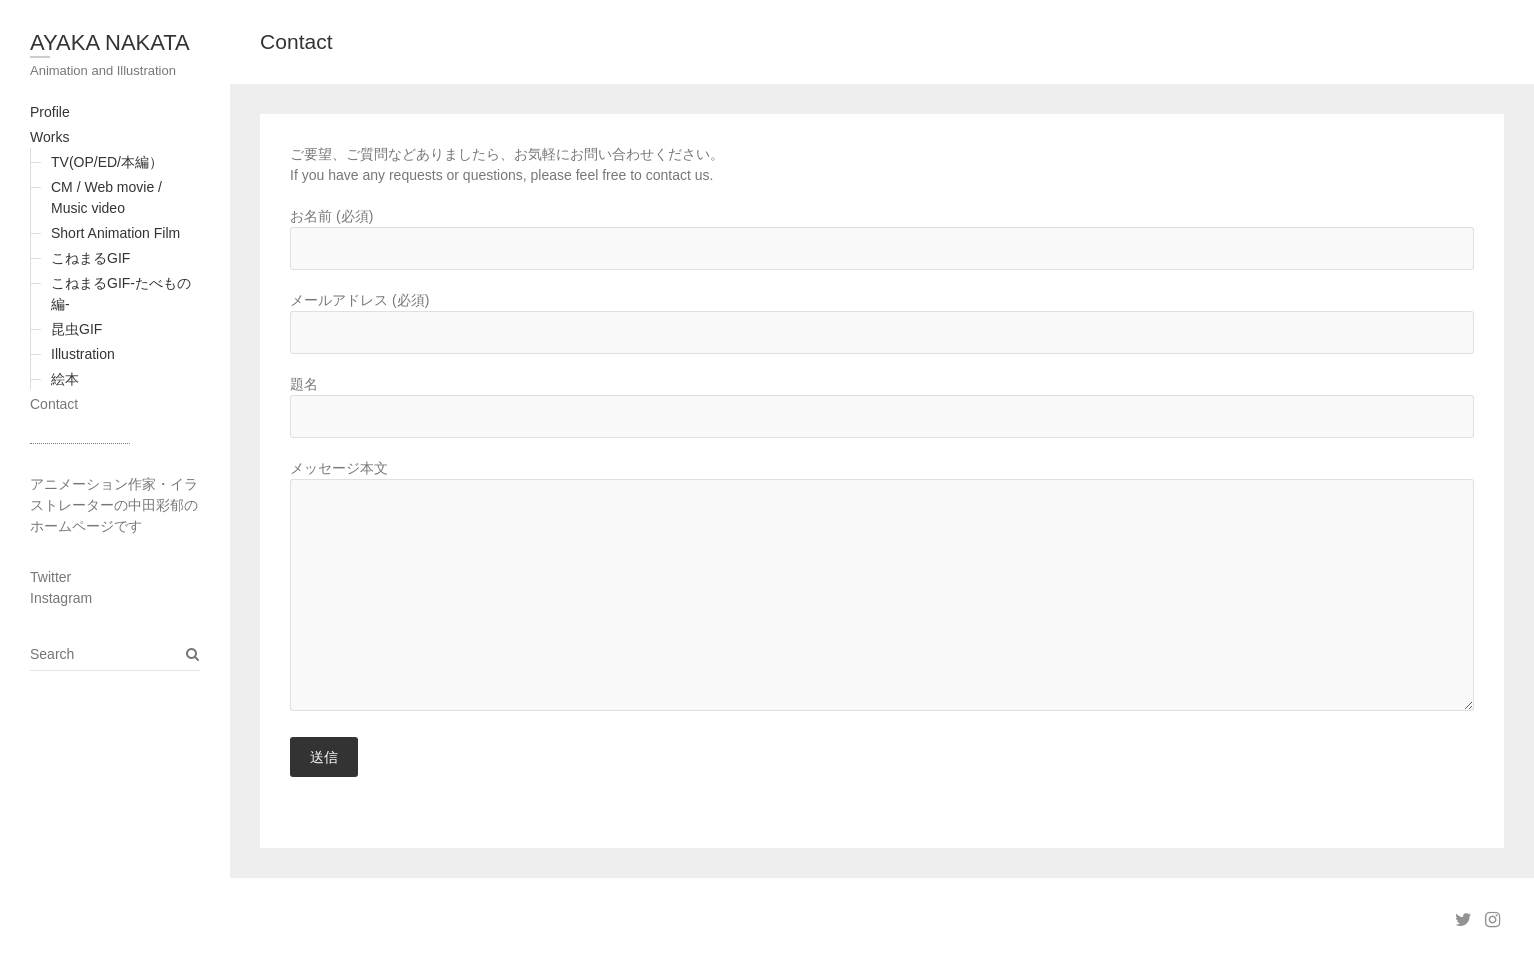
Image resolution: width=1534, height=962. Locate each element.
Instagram (61, 598)
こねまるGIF (90, 258)
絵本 (65, 379)
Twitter (50, 577)
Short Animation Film (115, 233)
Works (49, 137)
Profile (50, 112)
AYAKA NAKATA (110, 42)
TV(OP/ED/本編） (107, 162)
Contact (54, 404)
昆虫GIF (76, 329)
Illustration (83, 354)
